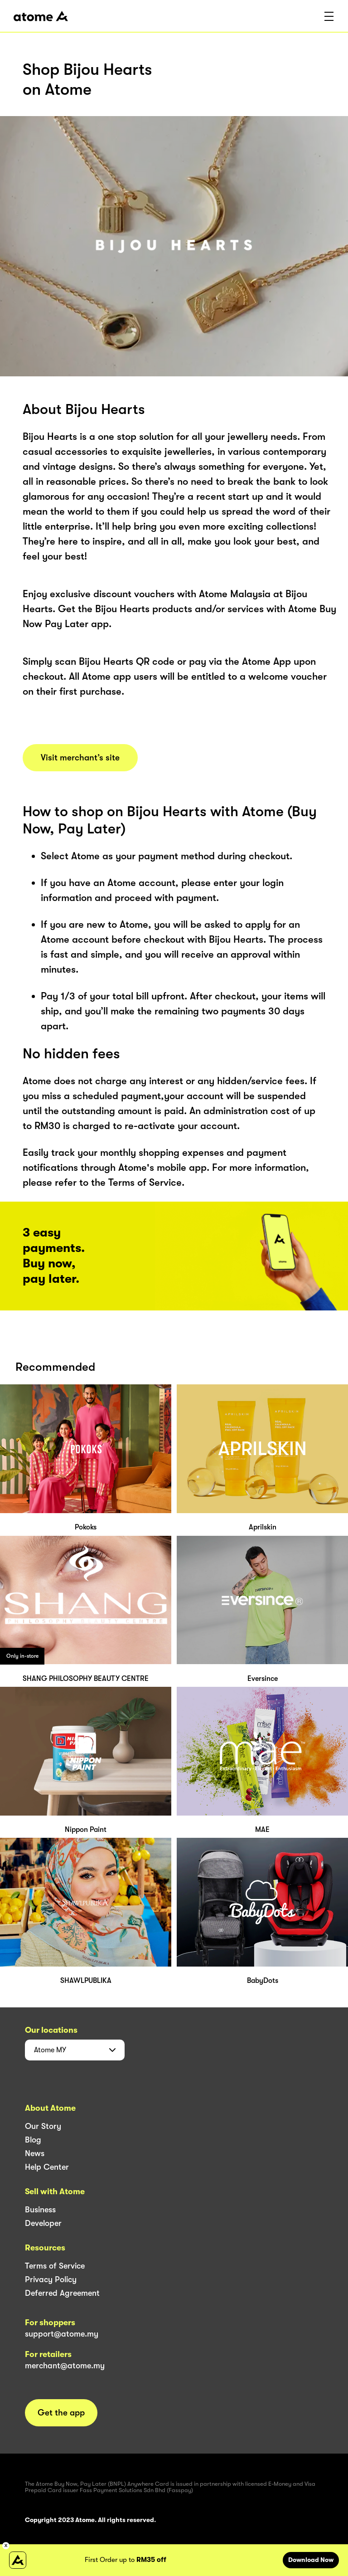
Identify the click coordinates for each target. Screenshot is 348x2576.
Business (40, 2209)
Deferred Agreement (62, 2293)
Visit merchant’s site (80, 758)
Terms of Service (55, 2265)
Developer (43, 2223)
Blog (33, 2139)
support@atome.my (61, 2333)
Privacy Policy (51, 2279)
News (34, 2153)
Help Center (47, 2167)
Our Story (43, 2126)
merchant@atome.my (65, 2365)
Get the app (61, 2413)
